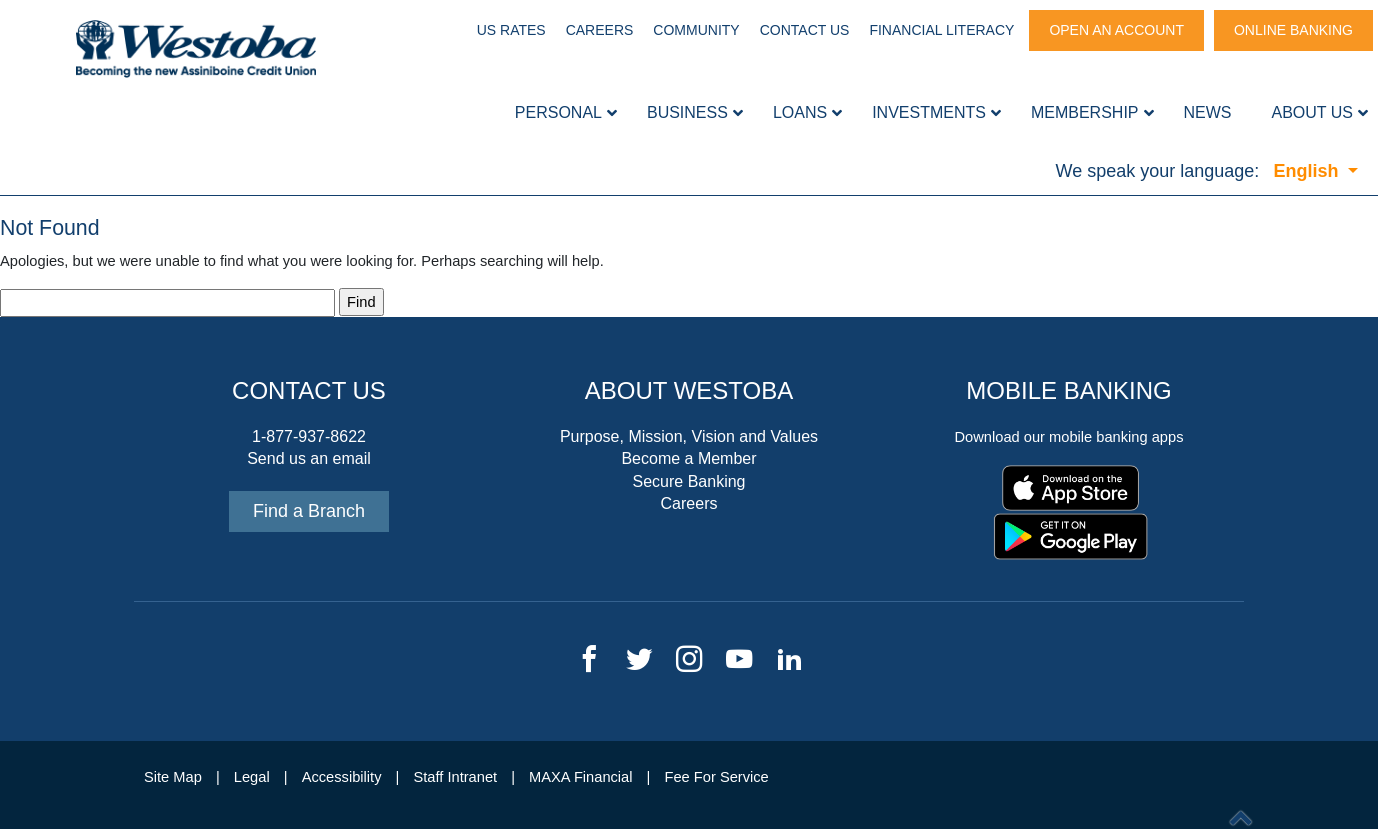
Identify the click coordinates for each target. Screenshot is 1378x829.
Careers (600, 30)
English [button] (1308, 171)
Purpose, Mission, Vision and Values (689, 436)
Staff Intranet (455, 777)
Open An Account (1116, 30)
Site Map (173, 777)
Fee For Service (717, 777)
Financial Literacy (941, 30)
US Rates (511, 30)
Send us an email (309, 458)
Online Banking (1293, 30)
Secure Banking (689, 481)
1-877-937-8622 (309, 436)
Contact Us (805, 30)
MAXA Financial (580, 777)
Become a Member (688, 458)
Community (696, 30)
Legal (252, 777)
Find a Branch (309, 511)
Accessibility (342, 777)
